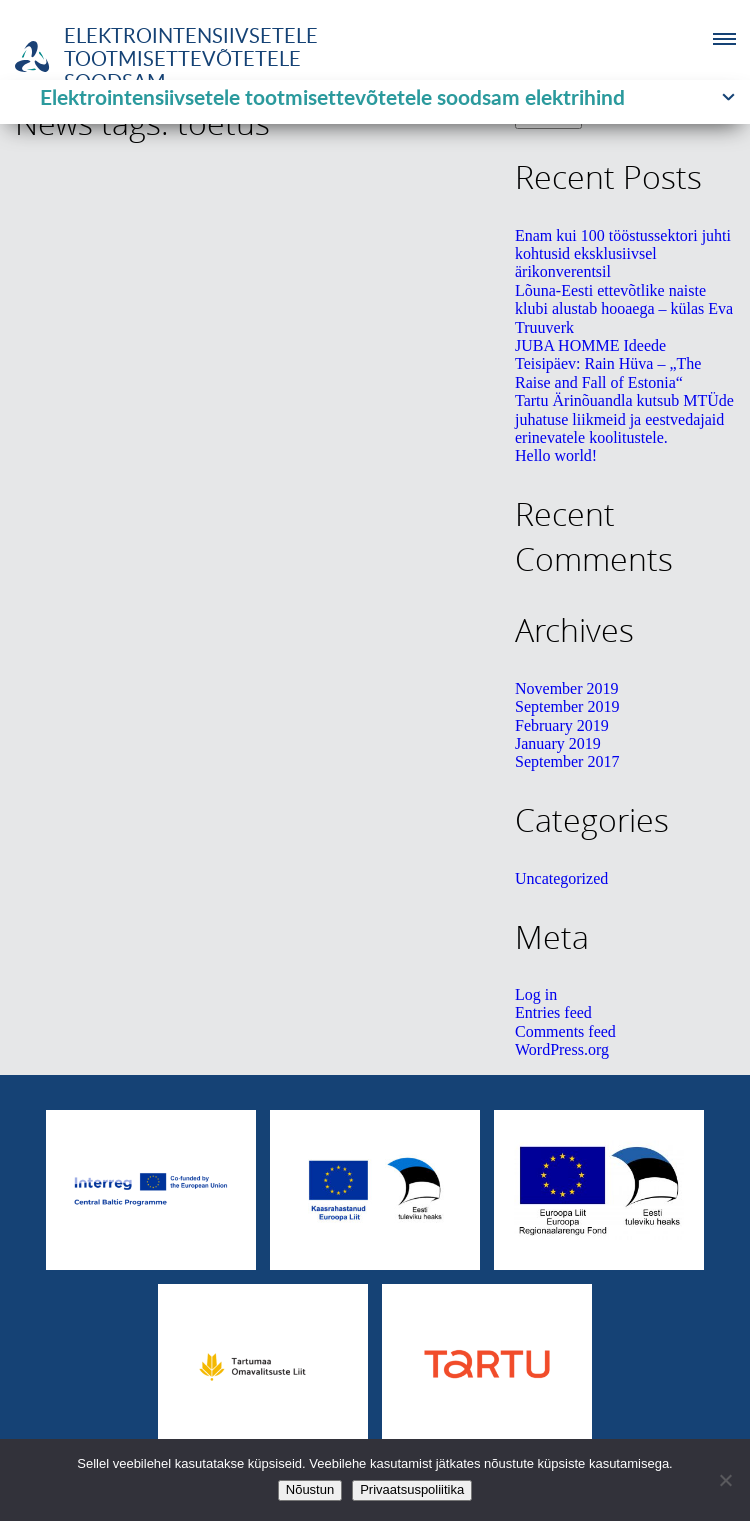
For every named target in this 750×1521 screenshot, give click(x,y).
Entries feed (553, 1012)
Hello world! (556, 455)
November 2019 (567, 688)
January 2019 (558, 743)
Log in (536, 994)
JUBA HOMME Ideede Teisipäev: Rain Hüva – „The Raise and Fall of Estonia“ (608, 364)
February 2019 (562, 725)
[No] (725, 1480)
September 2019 (567, 706)
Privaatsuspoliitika (412, 1489)
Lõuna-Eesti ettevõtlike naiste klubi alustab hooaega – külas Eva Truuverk (624, 309)
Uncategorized (561, 878)
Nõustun (310, 1489)
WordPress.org (562, 1049)
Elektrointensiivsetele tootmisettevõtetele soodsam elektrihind (332, 96)
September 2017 (567, 761)
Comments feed (565, 1031)
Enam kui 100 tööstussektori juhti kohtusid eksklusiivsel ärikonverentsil (623, 254)
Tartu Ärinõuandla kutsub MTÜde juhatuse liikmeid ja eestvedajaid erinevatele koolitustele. (624, 419)
